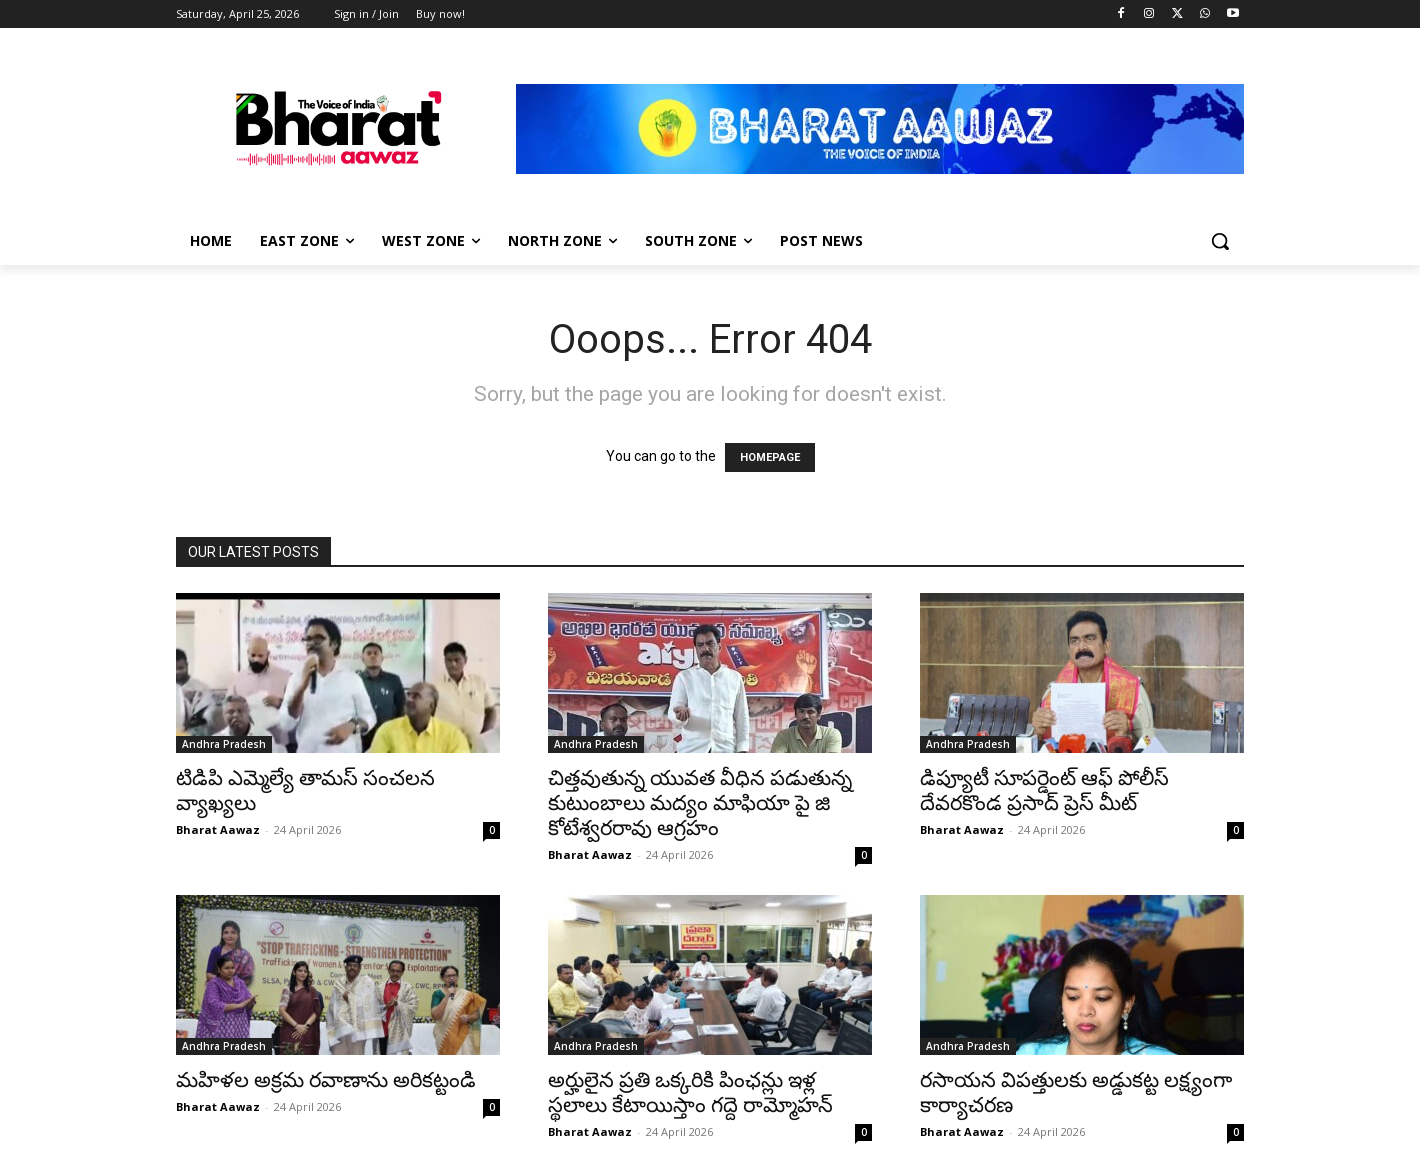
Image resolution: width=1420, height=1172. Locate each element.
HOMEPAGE (770, 457)
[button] (1220, 241)
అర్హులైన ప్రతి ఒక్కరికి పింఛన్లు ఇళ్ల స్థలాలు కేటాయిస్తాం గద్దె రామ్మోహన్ (690, 1092)
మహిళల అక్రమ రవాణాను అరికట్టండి (326, 1080)
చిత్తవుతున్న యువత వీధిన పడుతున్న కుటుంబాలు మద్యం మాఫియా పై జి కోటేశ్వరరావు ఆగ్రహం (700, 803)
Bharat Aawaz (218, 829)
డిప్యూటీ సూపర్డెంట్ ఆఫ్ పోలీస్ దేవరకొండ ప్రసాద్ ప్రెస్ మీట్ (1044, 790)
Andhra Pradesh (224, 744)
